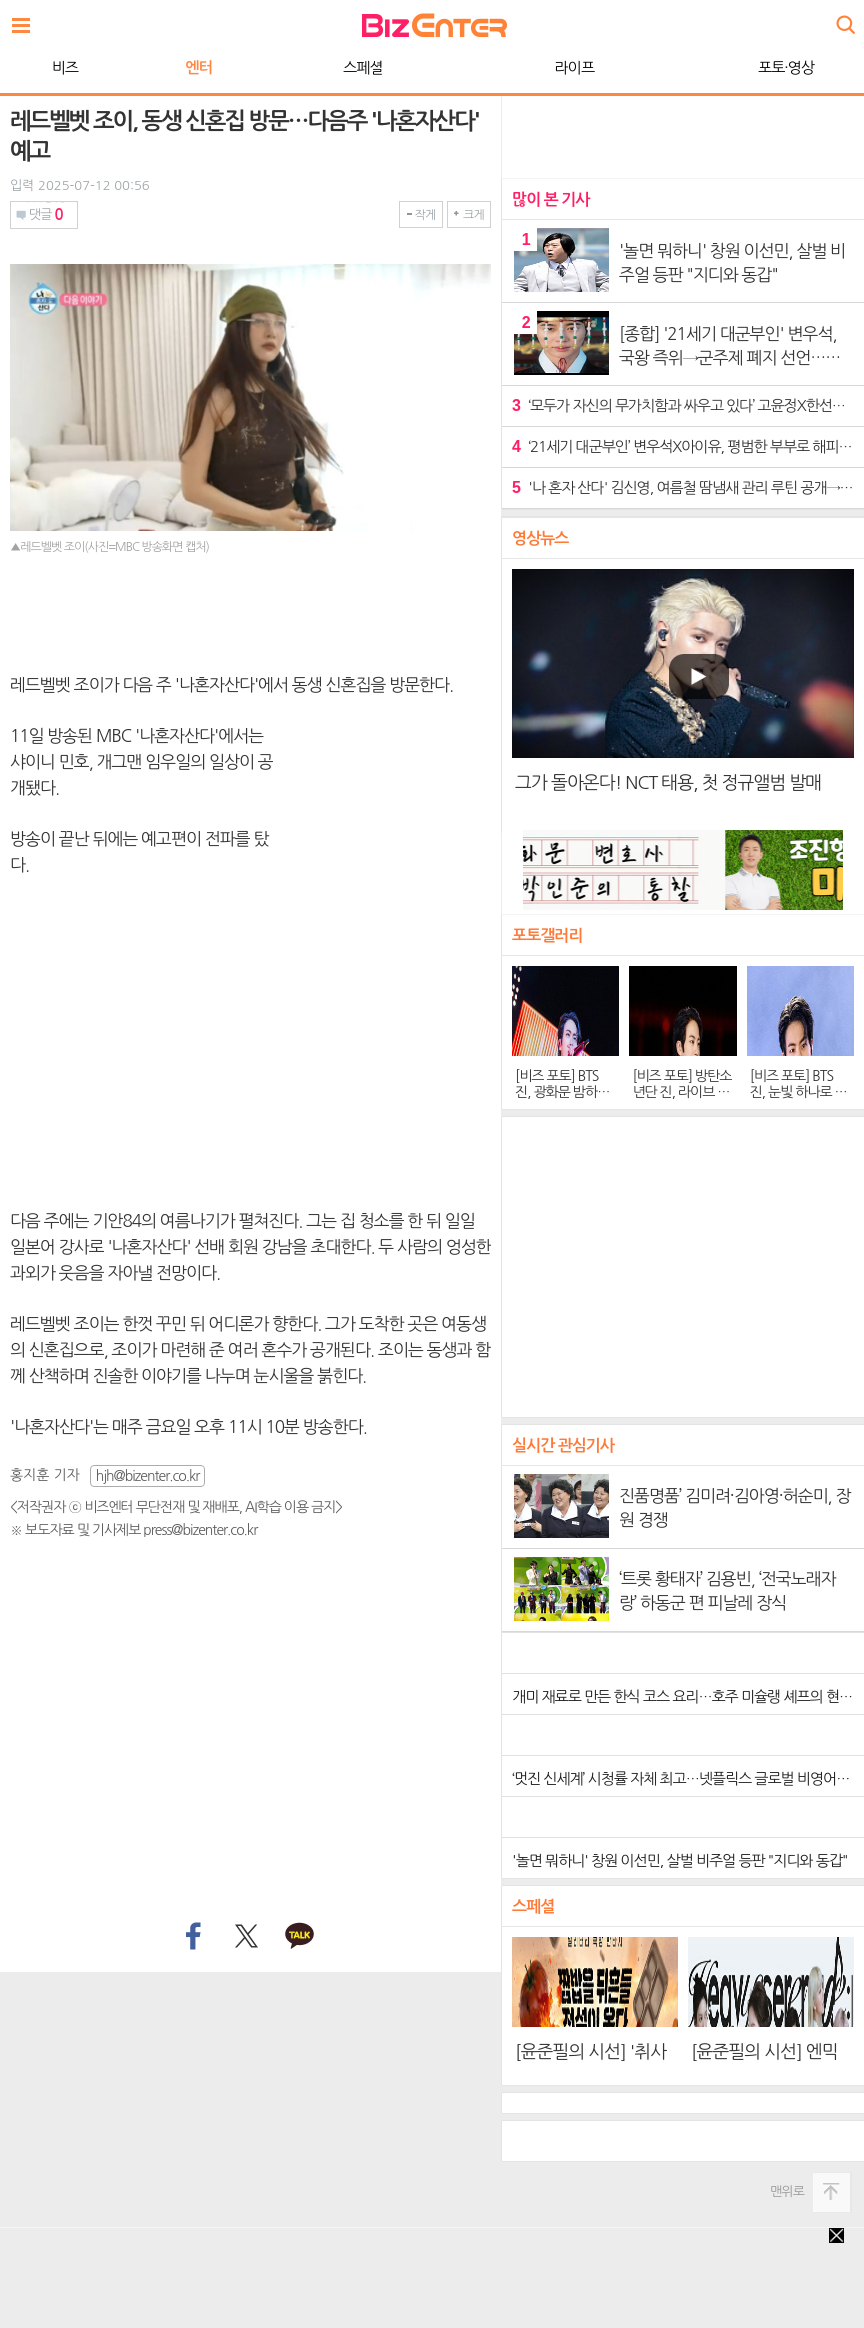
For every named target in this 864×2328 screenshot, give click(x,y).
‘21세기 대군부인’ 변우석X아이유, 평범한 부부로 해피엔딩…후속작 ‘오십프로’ (683, 446)
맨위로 (787, 2191)
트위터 (245, 1937)
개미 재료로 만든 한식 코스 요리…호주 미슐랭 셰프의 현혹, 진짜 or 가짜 (688, 1696)
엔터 (199, 67)
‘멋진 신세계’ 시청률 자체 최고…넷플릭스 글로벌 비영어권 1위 (688, 1778)
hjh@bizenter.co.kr (148, 1476)
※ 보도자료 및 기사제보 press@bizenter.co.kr (133, 1530)
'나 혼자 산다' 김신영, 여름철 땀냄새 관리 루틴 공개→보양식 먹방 (683, 487)
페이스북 (191, 1937)
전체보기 (26, 20)
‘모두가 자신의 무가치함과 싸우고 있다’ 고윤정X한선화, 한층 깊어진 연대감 (683, 405)
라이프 (574, 67)
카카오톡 (300, 1937)
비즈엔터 (434, 25)
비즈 (65, 67)
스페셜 (362, 67)
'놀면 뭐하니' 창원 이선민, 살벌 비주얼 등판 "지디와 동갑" (679, 1860)
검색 (844, 17)
